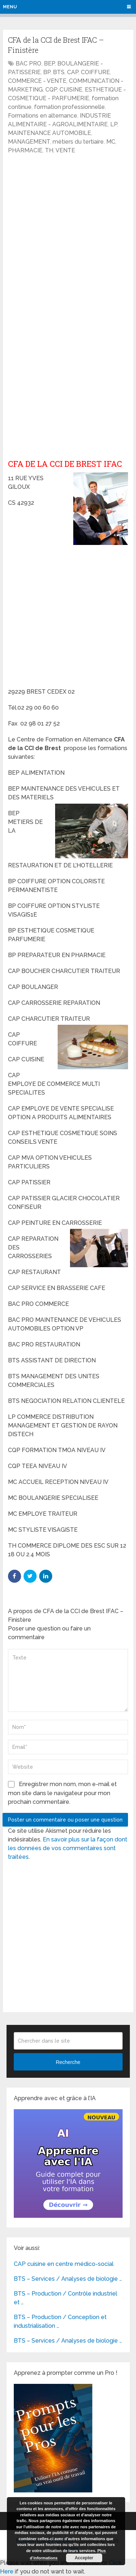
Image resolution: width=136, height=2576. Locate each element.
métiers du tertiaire (78, 141)
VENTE (65, 150)
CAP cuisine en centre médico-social (64, 2263)
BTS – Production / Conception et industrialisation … (60, 2321)
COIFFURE (95, 72)
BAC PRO (28, 63)
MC (110, 141)
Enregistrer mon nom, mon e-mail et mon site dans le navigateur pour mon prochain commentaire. (62, 1793)
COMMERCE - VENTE (37, 80)
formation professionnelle (69, 106)
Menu (10, 6)
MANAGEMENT (29, 141)
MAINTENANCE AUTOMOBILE (49, 133)
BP (46, 72)
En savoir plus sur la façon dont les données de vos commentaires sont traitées (67, 1848)
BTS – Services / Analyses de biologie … (68, 2278)
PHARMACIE (25, 150)
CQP (51, 89)
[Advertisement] (68, 230)
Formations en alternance (42, 115)
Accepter (84, 2557)
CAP (72, 72)
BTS (59, 72)
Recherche (68, 2062)
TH (49, 150)
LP (113, 124)
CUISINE (70, 89)
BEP (49, 63)
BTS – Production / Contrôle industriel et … (65, 2298)
